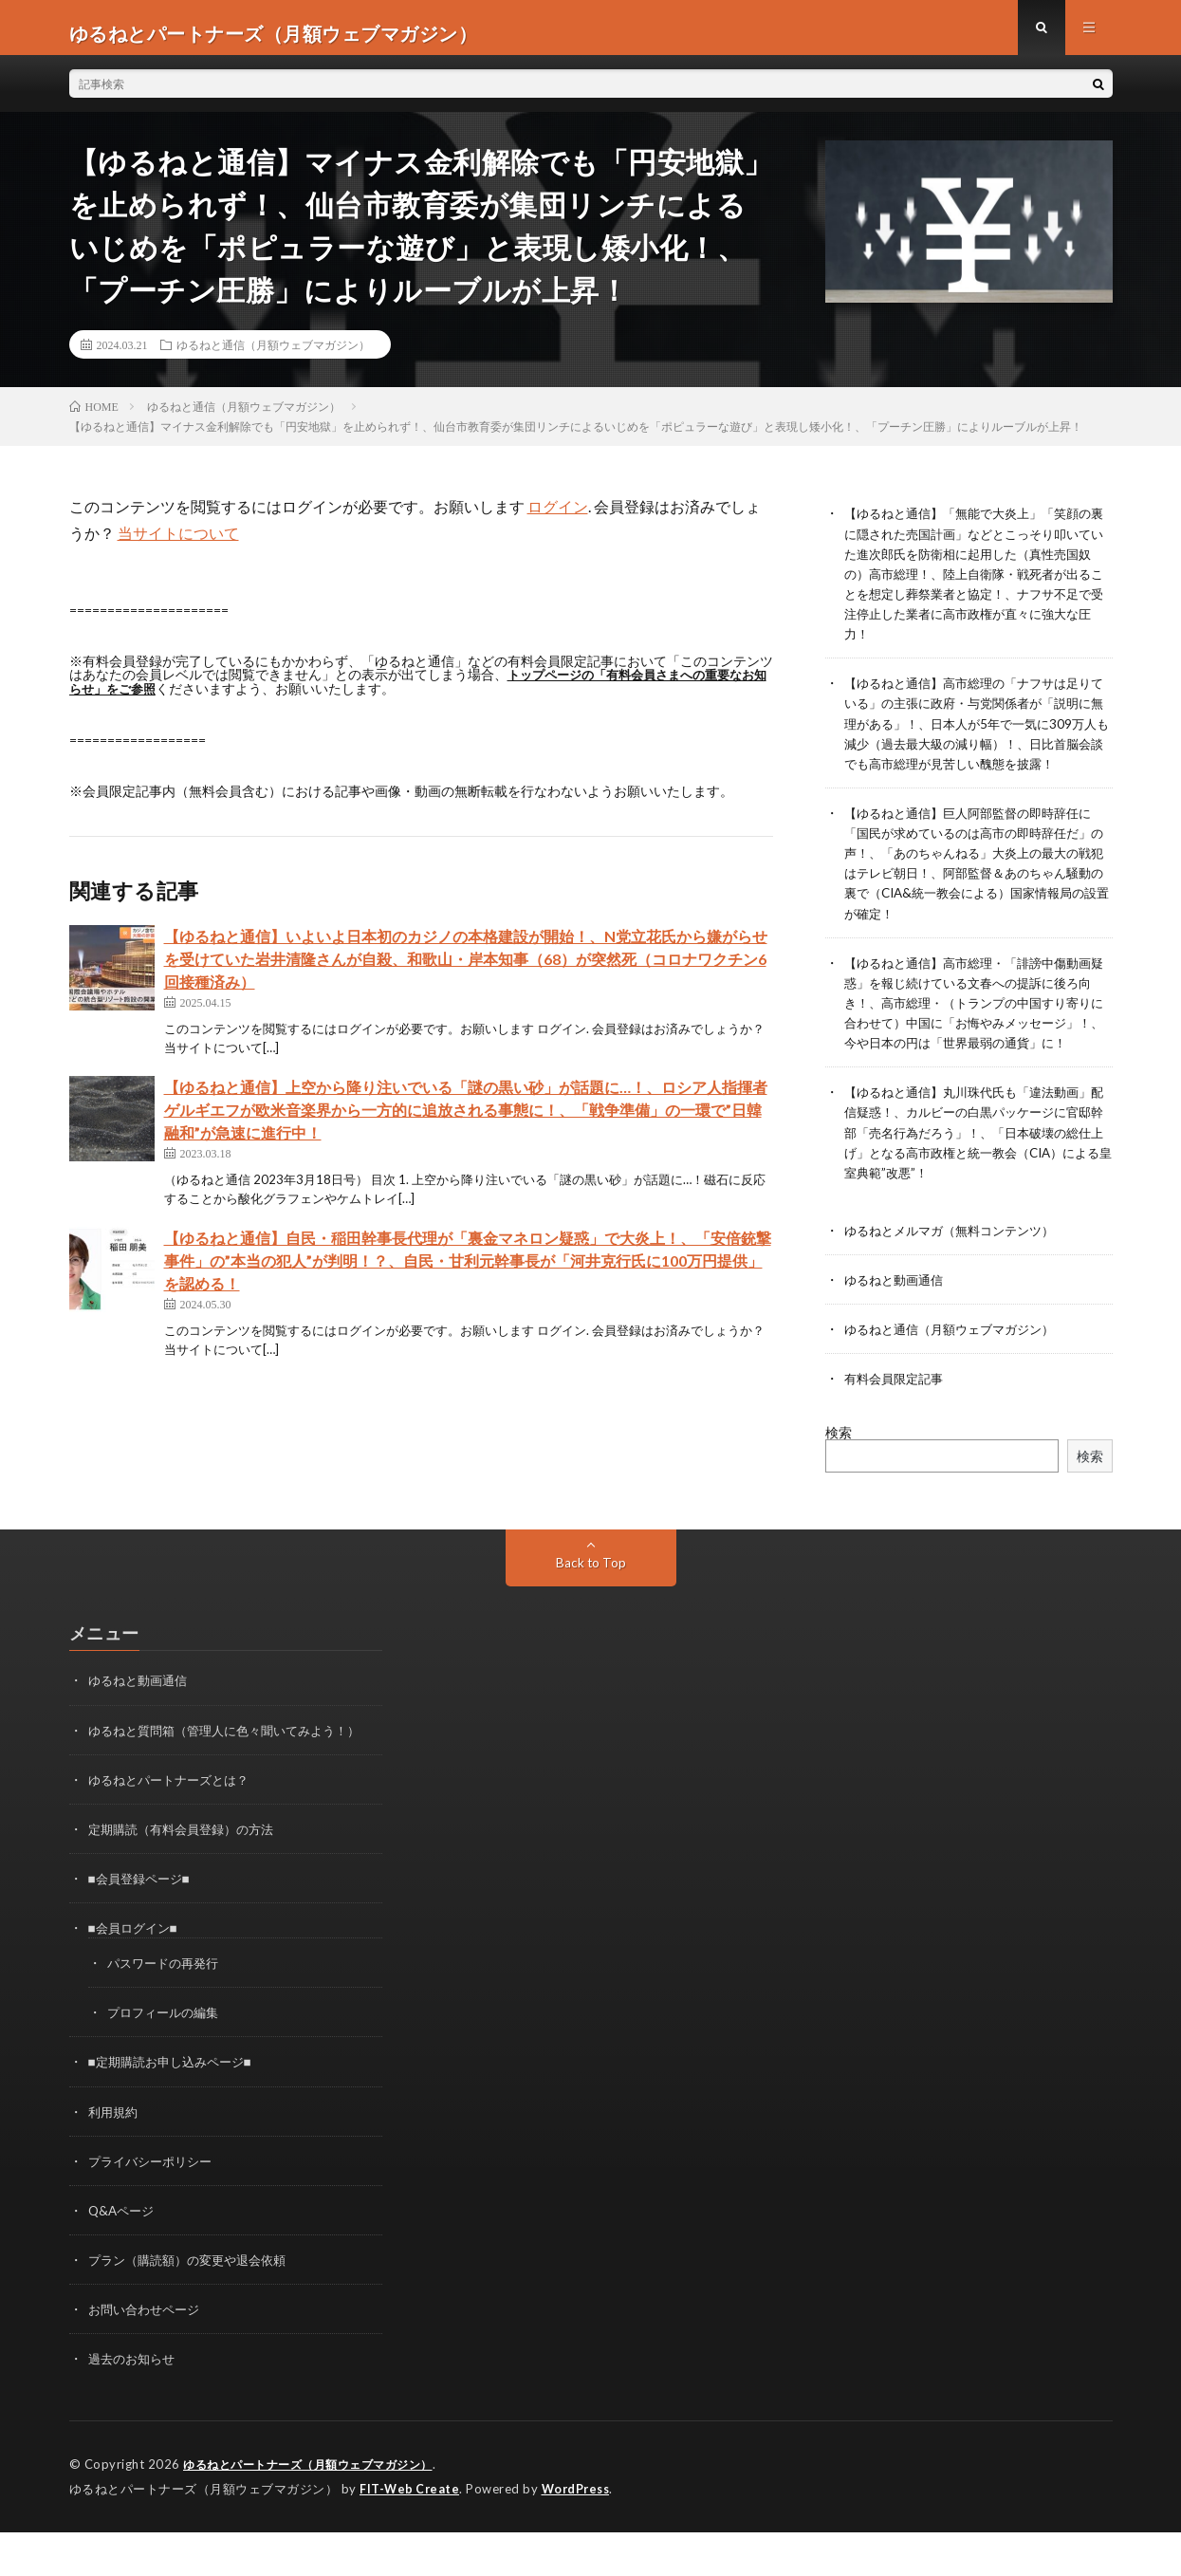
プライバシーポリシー (154, 2206)
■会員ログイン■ (136, 1974)
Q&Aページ (123, 2256)
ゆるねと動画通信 (897, 1327)
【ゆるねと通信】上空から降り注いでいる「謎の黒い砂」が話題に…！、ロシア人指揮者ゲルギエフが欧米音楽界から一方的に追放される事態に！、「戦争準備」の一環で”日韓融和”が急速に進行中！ (465, 1120)
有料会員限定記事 (897, 1426)
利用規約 (114, 2157)
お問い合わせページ (148, 2354)
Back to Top (590, 1610)
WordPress (581, 2533)
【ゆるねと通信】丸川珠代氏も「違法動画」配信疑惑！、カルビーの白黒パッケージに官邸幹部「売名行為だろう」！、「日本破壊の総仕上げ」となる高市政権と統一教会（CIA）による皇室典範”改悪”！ (977, 1180)
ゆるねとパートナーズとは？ (174, 1826)
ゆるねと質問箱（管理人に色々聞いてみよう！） (234, 1777)
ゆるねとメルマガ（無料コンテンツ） (957, 1277)
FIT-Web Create (411, 2533)
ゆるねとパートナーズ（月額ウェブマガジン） (317, 2509)
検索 (838, 1480)
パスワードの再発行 (167, 2009)
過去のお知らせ (134, 2404)
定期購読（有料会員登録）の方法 (187, 1875)
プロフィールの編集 (167, 2058)
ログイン (557, 518)
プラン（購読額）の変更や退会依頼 (194, 2305)
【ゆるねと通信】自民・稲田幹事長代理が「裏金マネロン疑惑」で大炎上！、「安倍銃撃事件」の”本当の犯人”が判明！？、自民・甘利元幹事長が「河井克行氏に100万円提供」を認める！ (467, 1271)
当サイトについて (178, 544)
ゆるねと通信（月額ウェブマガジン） (273, 355)
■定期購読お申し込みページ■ (176, 2108)
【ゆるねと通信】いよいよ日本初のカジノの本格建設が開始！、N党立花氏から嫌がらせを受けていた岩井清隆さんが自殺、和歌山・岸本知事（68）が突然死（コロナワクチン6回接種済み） (465, 969)
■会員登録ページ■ (142, 1925)
